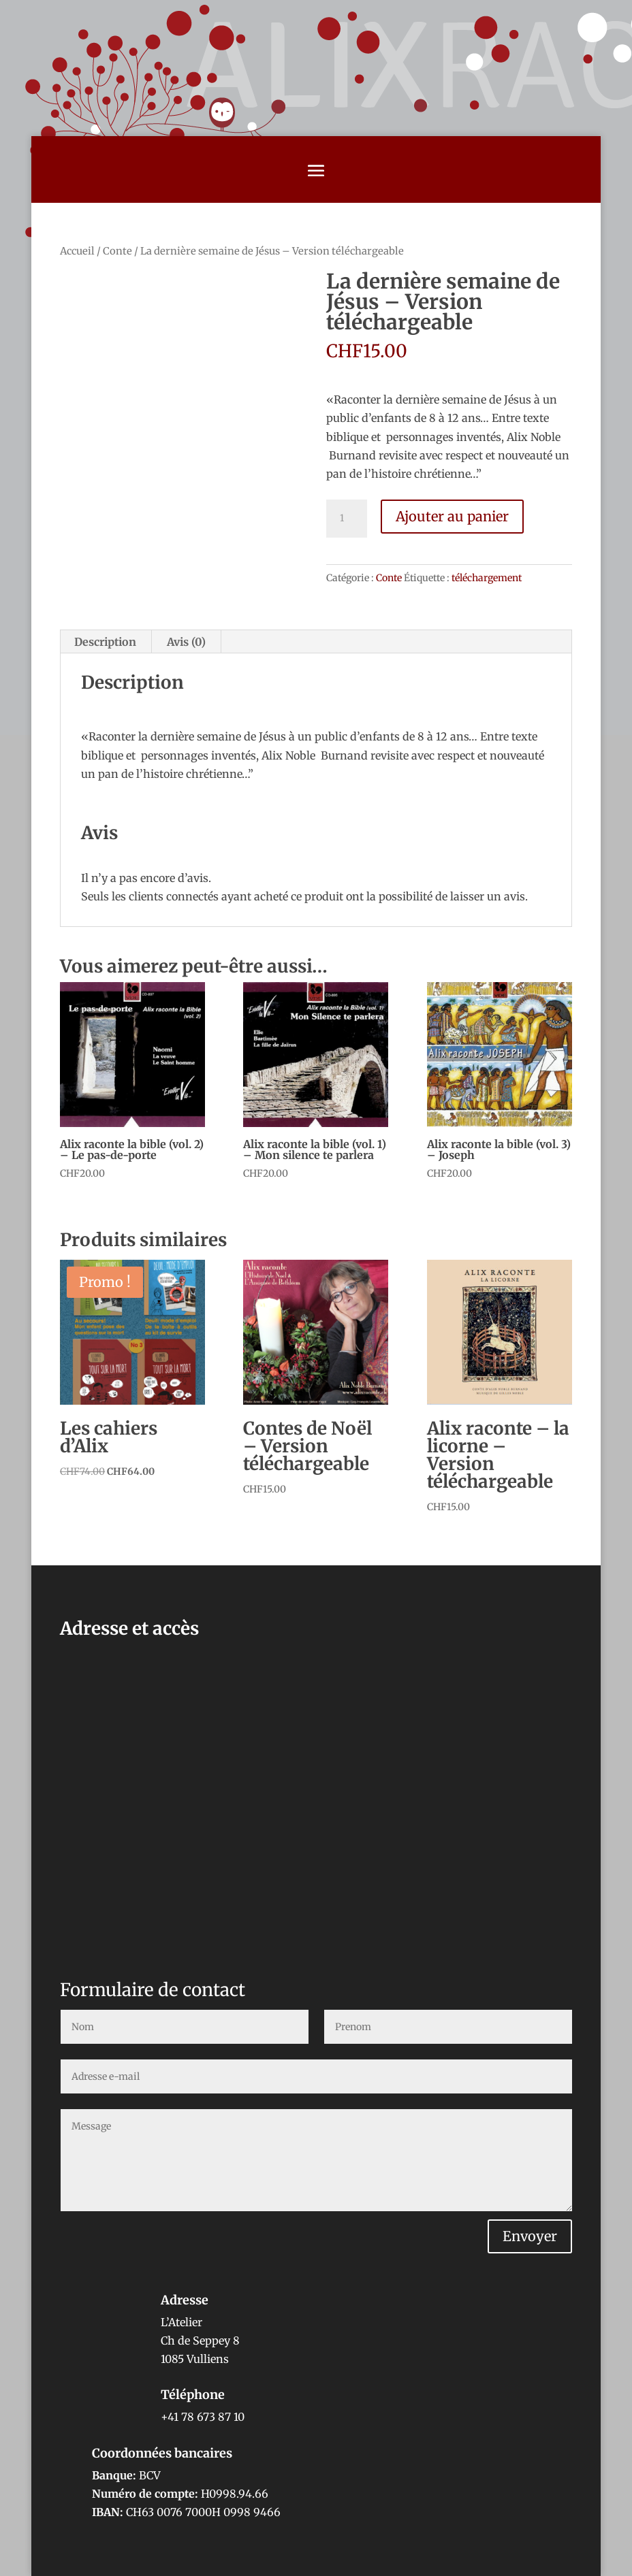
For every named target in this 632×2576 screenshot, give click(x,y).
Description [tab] (105, 642)
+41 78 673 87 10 (202, 2417)
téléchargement (487, 578)
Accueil (77, 251)
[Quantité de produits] (346, 519)
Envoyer (530, 2236)
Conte (117, 251)
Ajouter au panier (452, 516)
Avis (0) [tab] (186, 642)
